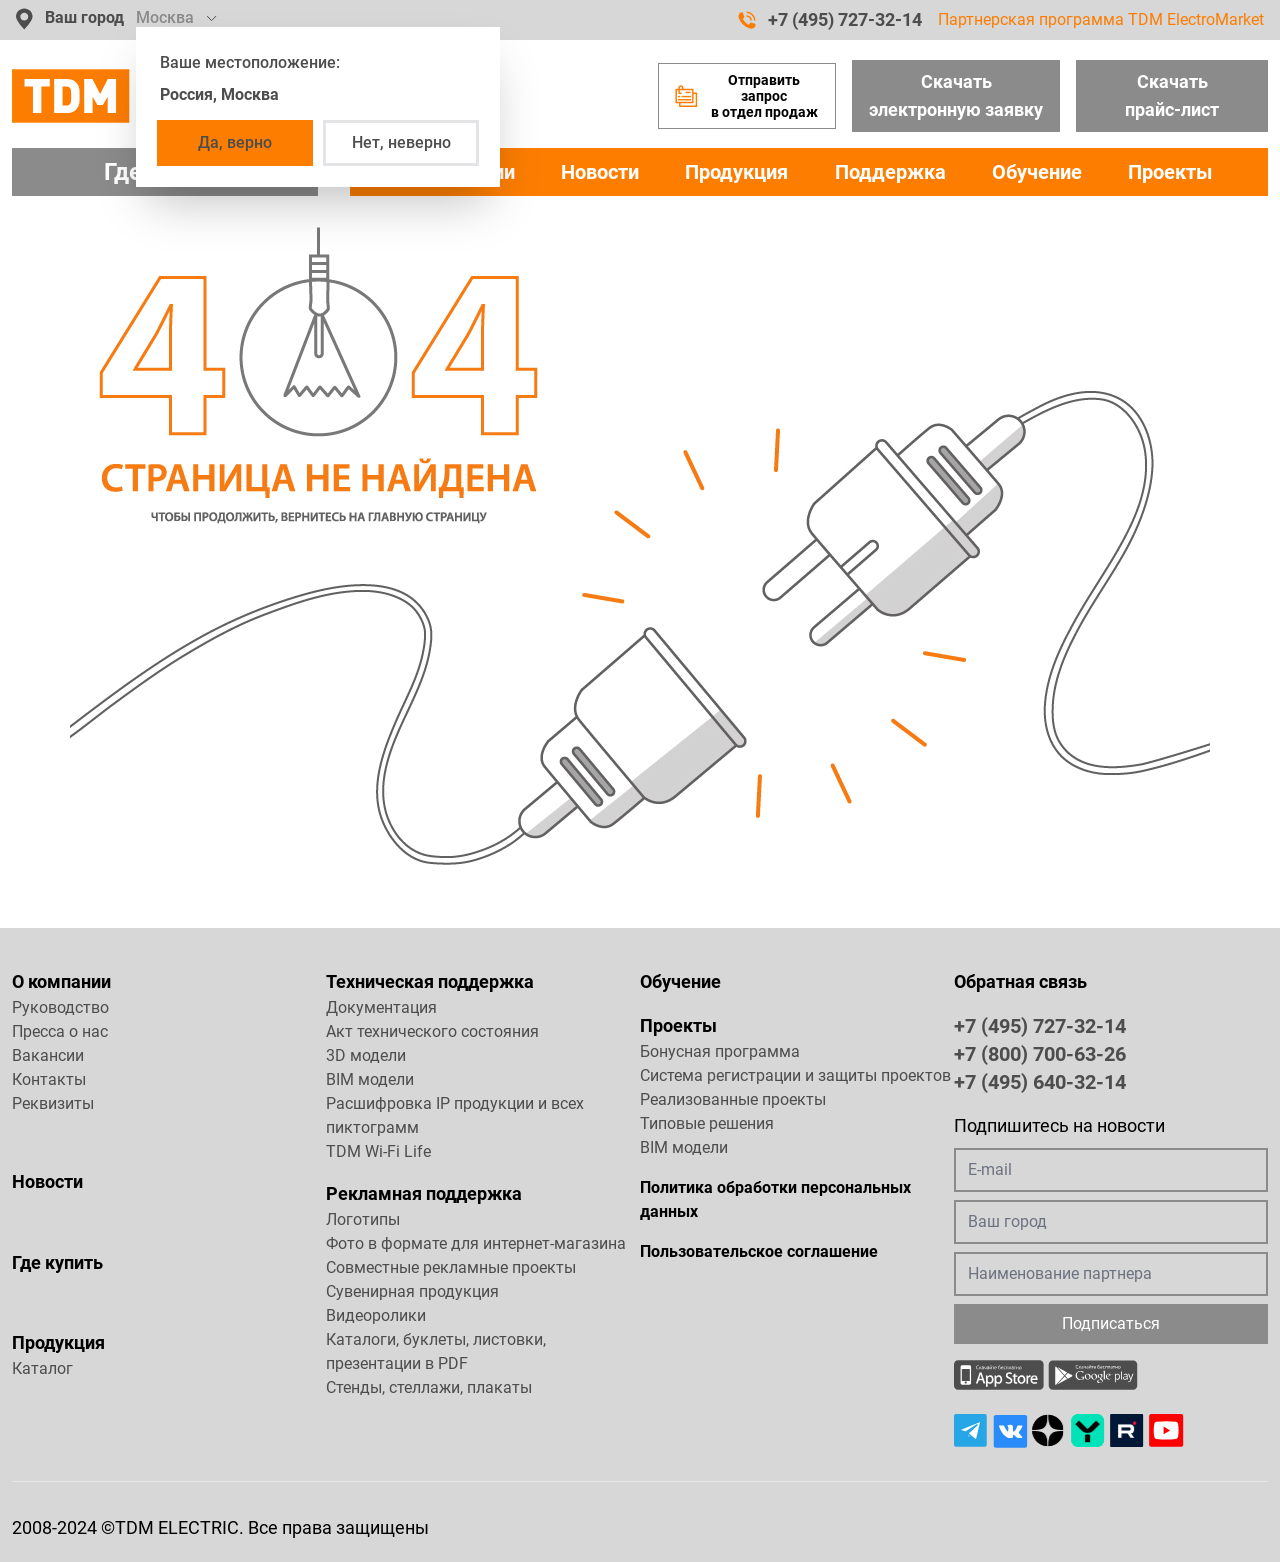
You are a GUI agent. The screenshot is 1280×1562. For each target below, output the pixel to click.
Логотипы (363, 1219)
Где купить (57, 1262)
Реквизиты (53, 1103)
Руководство (60, 1007)
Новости (600, 172)
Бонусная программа (720, 1051)
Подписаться (1111, 1323)
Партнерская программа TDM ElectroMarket (1101, 19)
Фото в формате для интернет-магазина (476, 1243)
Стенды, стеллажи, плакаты (429, 1387)
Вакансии (48, 1055)
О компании (61, 981)
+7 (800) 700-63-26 (1040, 1053)
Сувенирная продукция (412, 1291)
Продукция (736, 172)
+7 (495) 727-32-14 (830, 20)
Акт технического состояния (432, 1031)
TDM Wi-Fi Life (378, 1151)
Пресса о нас (60, 1031)
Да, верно (235, 142)
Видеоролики (376, 1315)
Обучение (1037, 172)
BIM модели (370, 1079)
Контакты (49, 1079)
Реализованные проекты (733, 1099)
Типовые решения (707, 1123)
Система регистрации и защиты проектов (795, 1075)
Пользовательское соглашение (759, 1251)
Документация (381, 1007)
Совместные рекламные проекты (451, 1267)
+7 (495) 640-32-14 (1040, 1081)
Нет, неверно (401, 142)
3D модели (366, 1055)
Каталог (42, 1368)
